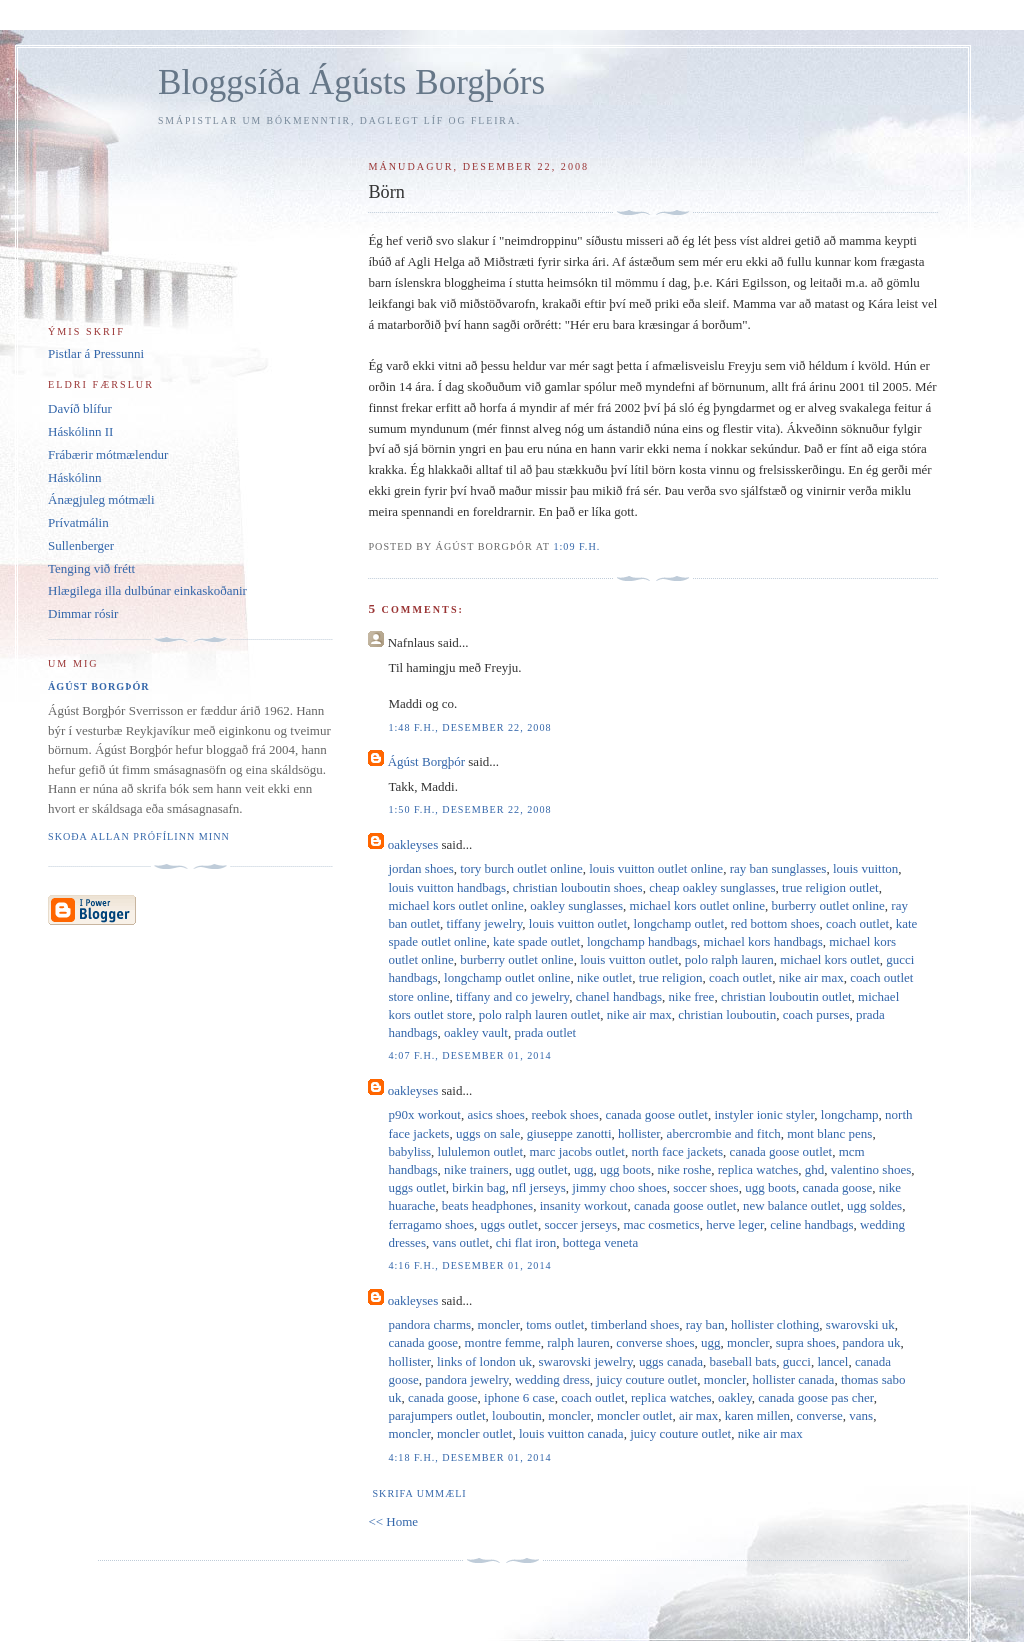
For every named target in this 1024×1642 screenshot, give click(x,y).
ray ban (705, 1324)
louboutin (517, 1415)
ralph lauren (578, 1342)
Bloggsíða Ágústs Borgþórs (351, 82)
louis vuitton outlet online (656, 868)
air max (698, 1415)
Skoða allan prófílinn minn (139, 836)
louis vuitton (865, 868)
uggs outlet (416, 1187)
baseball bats (742, 1361)
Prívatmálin (78, 522)
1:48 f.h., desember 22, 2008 (469, 727)
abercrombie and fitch (724, 1133)
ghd (815, 1169)
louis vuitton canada (571, 1433)
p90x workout (424, 1114)
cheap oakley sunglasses (712, 887)
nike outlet (604, 977)
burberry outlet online (827, 905)
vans (861, 1415)
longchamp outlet (679, 923)
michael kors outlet (830, 959)
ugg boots (625, 1169)
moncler (499, 1324)
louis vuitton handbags (447, 887)
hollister (639, 1133)
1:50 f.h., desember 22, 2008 (469, 809)
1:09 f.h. (576, 546)
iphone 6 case (519, 1397)
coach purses (816, 1014)
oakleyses (413, 844)
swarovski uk (860, 1324)
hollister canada (793, 1379)
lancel (832, 1361)
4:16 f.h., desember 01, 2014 (469, 1265)
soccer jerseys (580, 1224)
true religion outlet (830, 887)
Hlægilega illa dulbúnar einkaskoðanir (147, 590)
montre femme (503, 1342)
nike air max (811, 977)
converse (820, 1415)
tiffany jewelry (485, 923)
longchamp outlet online (507, 977)
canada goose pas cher (815, 1397)
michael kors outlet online (455, 905)
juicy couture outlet (646, 1379)
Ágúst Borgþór (426, 761)
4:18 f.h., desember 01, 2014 (469, 1457)
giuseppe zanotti (569, 1133)
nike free (692, 996)
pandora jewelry (466, 1379)
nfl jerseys (539, 1187)
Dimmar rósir (83, 613)
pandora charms (429, 1324)
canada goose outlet (656, 1114)
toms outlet (555, 1324)
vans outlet (460, 1242)
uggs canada (671, 1361)
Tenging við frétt (91, 568)
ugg (584, 1169)
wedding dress (552, 1379)
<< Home (393, 1521)
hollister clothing (775, 1324)
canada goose (838, 1187)
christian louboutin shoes (578, 887)
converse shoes (655, 1342)
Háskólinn (74, 477)
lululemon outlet (481, 1151)
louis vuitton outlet (578, 923)
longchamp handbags (642, 941)
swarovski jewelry (585, 1361)
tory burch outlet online (521, 868)
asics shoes (496, 1114)
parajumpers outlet (436, 1415)
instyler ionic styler (764, 1114)
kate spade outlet (536, 941)
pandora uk (871, 1342)
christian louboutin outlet (786, 996)
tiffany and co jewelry (512, 996)
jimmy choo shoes (619, 1187)
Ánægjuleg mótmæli (101, 499)
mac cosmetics (661, 1224)
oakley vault (476, 1032)
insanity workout (584, 1205)
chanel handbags (619, 996)
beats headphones (487, 1205)
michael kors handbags (763, 941)
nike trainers (476, 1169)
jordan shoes (420, 868)
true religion (671, 977)
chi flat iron (526, 1242)
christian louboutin (727, 1014)
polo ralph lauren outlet (540, 1014)
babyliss (409, 1151)
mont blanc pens (829, 1133)
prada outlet (545, 1032)
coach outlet (857, 923)
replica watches (758, 1169)
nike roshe (684, 1169)
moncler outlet (634, 1415)
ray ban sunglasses (778, 868)
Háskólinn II (80, 431)
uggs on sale (488, 1133)
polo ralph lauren (729, 959)
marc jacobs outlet (577, 1151)
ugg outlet (541, 1169)
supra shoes (806, 1342)
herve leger (735, 1224)
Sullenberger (81, 545)
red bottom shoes (775, 923)
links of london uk (484, 1361)
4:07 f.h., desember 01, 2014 (469, 1055)
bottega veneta (600, 1242)
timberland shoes (635, 1324)
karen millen (757, 1415)
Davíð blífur (80, 408)
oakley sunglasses (576, 905)
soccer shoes (705, 1187)
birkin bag (478, 1187)
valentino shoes (871, 1169)
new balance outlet (791, 1205)
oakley (735, 1397)
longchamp (850, 1114)
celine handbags (811, 1224)
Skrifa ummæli (419, 1493)
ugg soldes (874, 1205)
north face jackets (677, 1151)
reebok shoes (565, 1114)
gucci (797, 1361)
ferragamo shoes (431, 1224)
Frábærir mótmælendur (108, 454)
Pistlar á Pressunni (96, 353)
